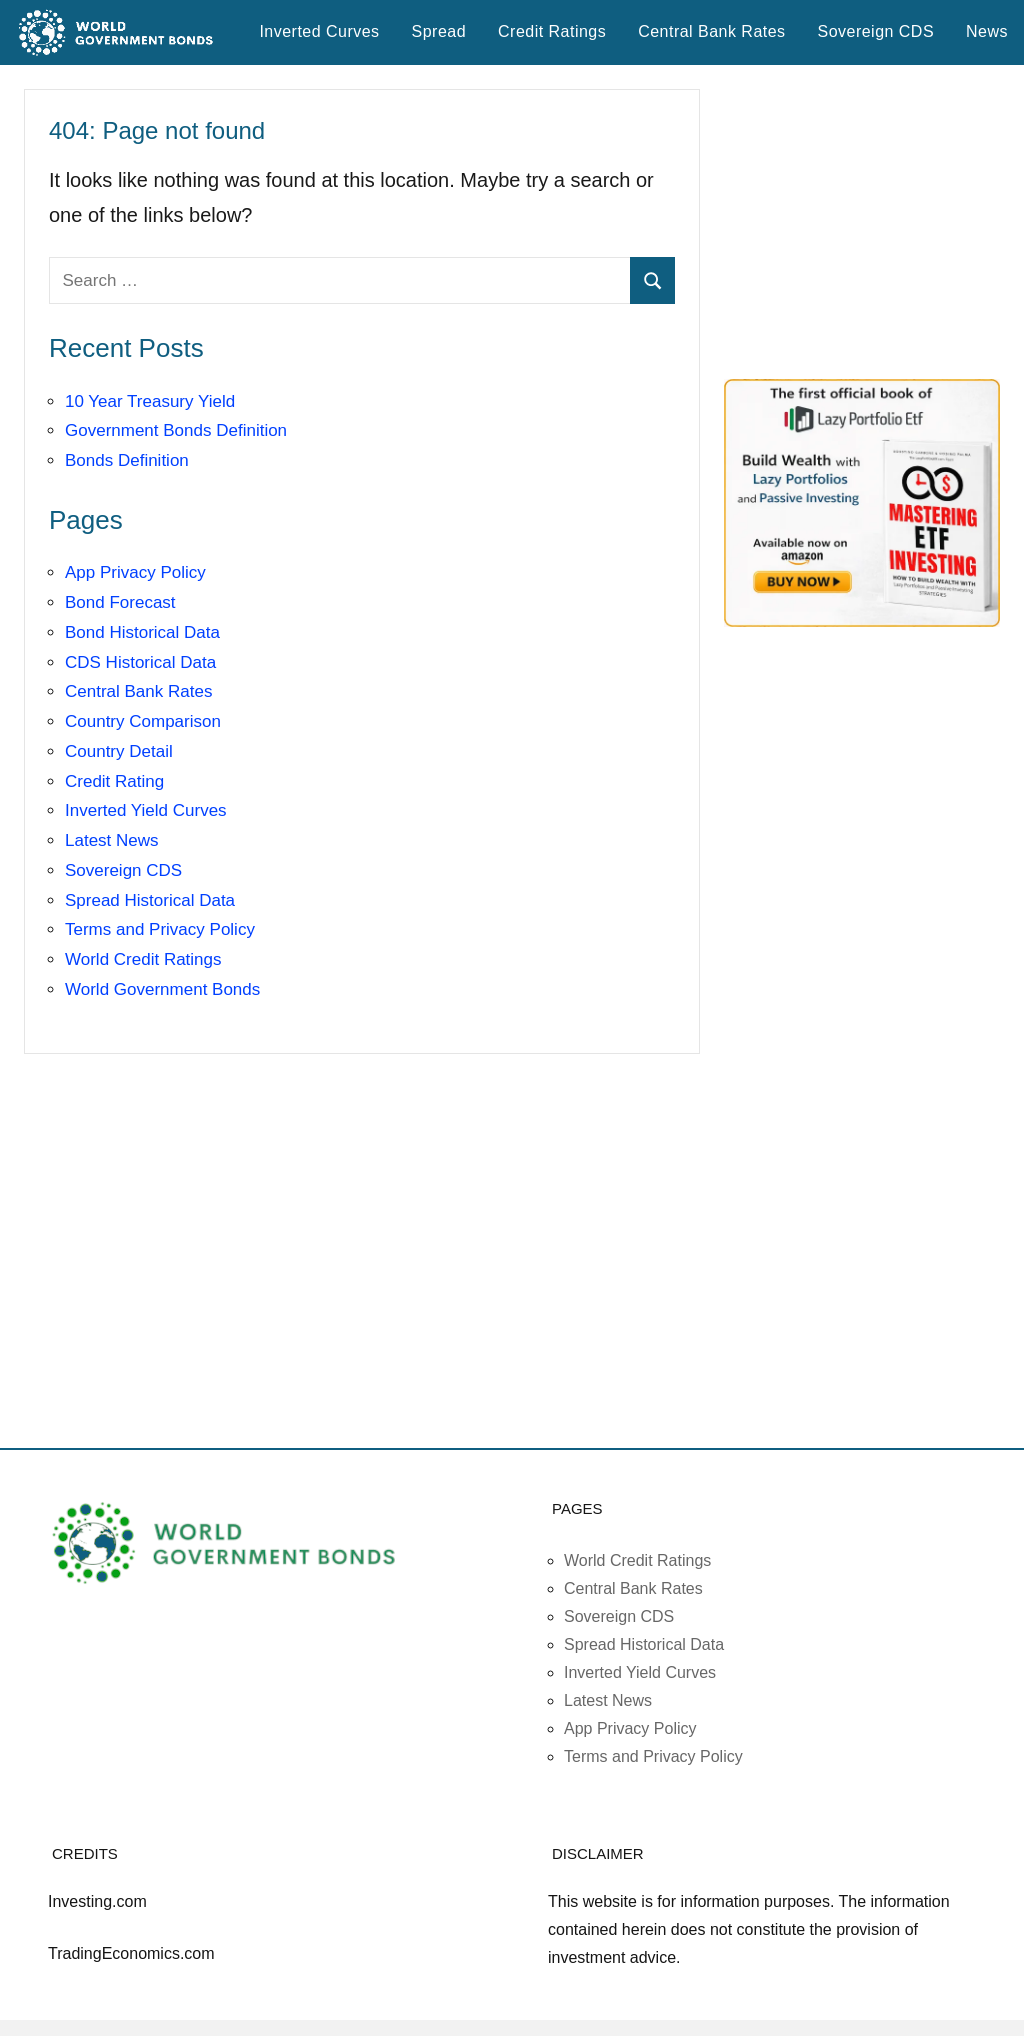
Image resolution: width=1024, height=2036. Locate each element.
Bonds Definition (127, 460)
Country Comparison (143, 721)
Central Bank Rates (711, 31)
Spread (439, 31)
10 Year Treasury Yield (150, 401)
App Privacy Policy (135, 572)
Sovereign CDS (876, 31)
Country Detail (119, 751)
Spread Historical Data (150, 900)
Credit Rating (114, 781)
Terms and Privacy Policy (160, 929)
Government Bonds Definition (176, 430)
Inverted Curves (319, 31)
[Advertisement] (874, 222)
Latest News (112, 840)
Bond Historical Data (142, 632)
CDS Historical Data (140, 662)
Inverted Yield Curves (146, 810)
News (987, 31)
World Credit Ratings (143, 959)
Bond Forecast (120, 602)
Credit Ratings (552, 31)
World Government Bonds (162, 989)
